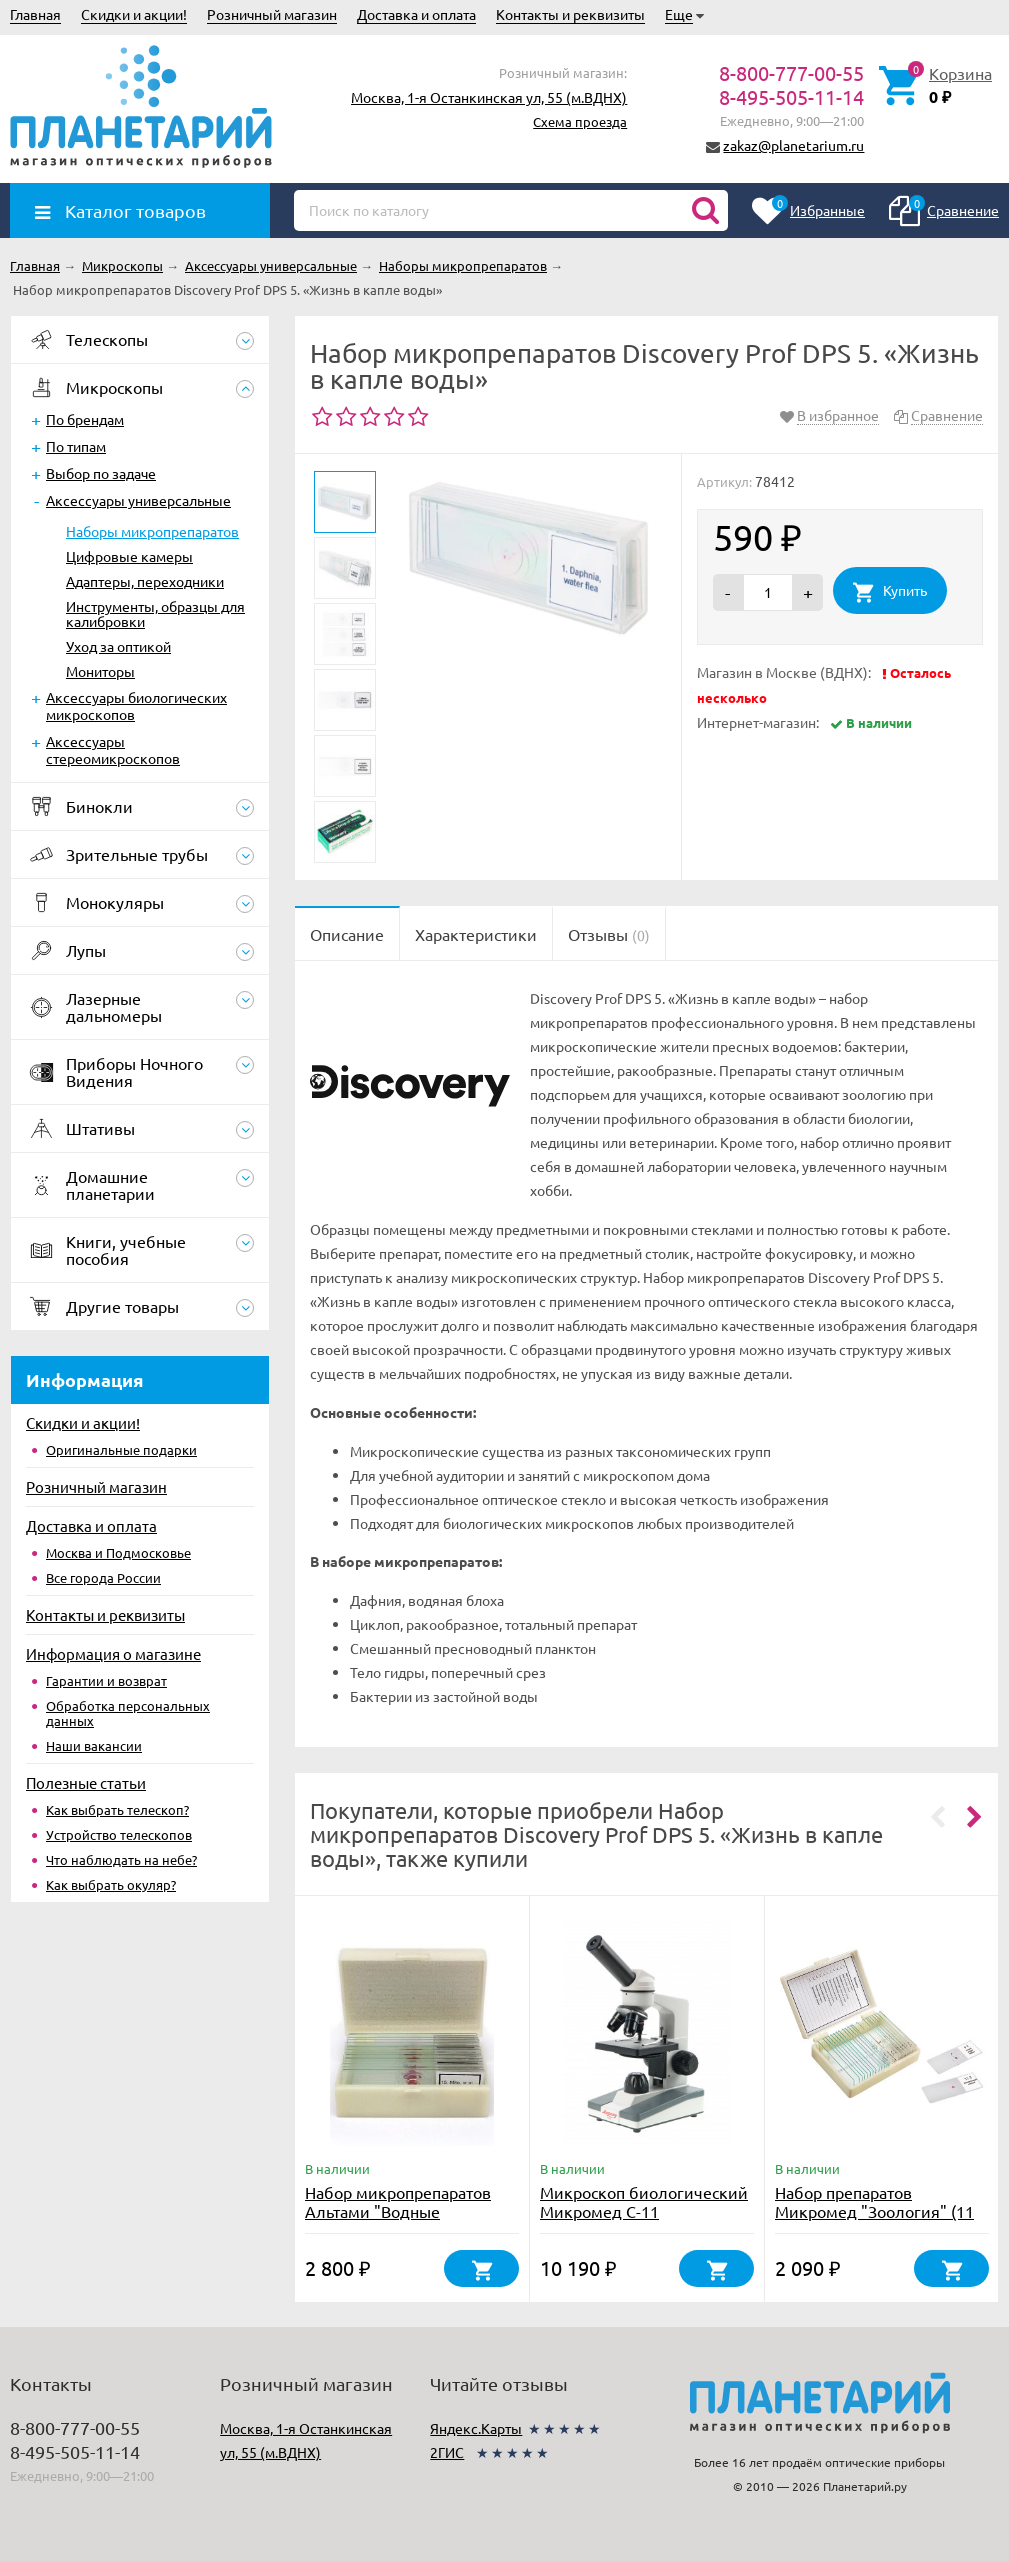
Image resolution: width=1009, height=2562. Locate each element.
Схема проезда (580, 121)
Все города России (103, 1577)
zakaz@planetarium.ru (793, 145)
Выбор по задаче (101, 473)
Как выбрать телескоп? (117, 1809)
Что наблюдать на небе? (121, 1859)
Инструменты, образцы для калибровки (155, 613)
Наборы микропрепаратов (152, 531)
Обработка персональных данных (128, 1713)
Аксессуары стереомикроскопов (113, 749)
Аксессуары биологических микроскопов (136, 705)
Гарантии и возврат (106, 1680)
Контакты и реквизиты (570, 14)
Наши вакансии (94, 1745)
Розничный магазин (272, 14)
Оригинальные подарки (121, 1449)
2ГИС (447, 2452)
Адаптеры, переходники (145, 581)
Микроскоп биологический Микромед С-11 (644, 2201)
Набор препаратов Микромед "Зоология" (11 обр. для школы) (874, 2211)
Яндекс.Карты (476, 2428)
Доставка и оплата (416, 14)
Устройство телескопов (119, 1834)
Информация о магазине (113, 1653)
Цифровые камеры (129, 556)
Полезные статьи (86, 1782)
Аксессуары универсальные (138, 500)
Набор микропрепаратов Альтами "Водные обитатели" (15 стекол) (398, 2211)
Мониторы (100, 671)
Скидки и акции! (134, 14)
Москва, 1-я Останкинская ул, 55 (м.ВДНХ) (489, 97)
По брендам (85, 419)
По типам (76, 446)
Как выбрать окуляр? (111, 1884)
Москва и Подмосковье (118, 1552)
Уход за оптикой (118, 646)
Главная (35, 14)
